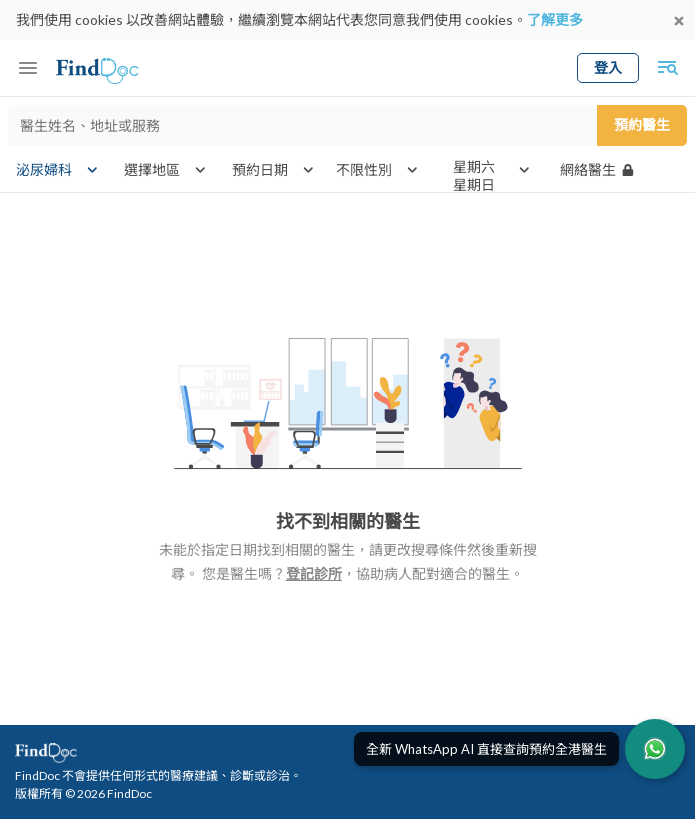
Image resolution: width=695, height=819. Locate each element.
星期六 (474, 167)
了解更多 (555, 19)
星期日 (474, 185)
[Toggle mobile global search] (667, 68)
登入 (608, 67)
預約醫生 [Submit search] (642, 124)
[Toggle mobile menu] (28, 68)
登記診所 (314, 573)
